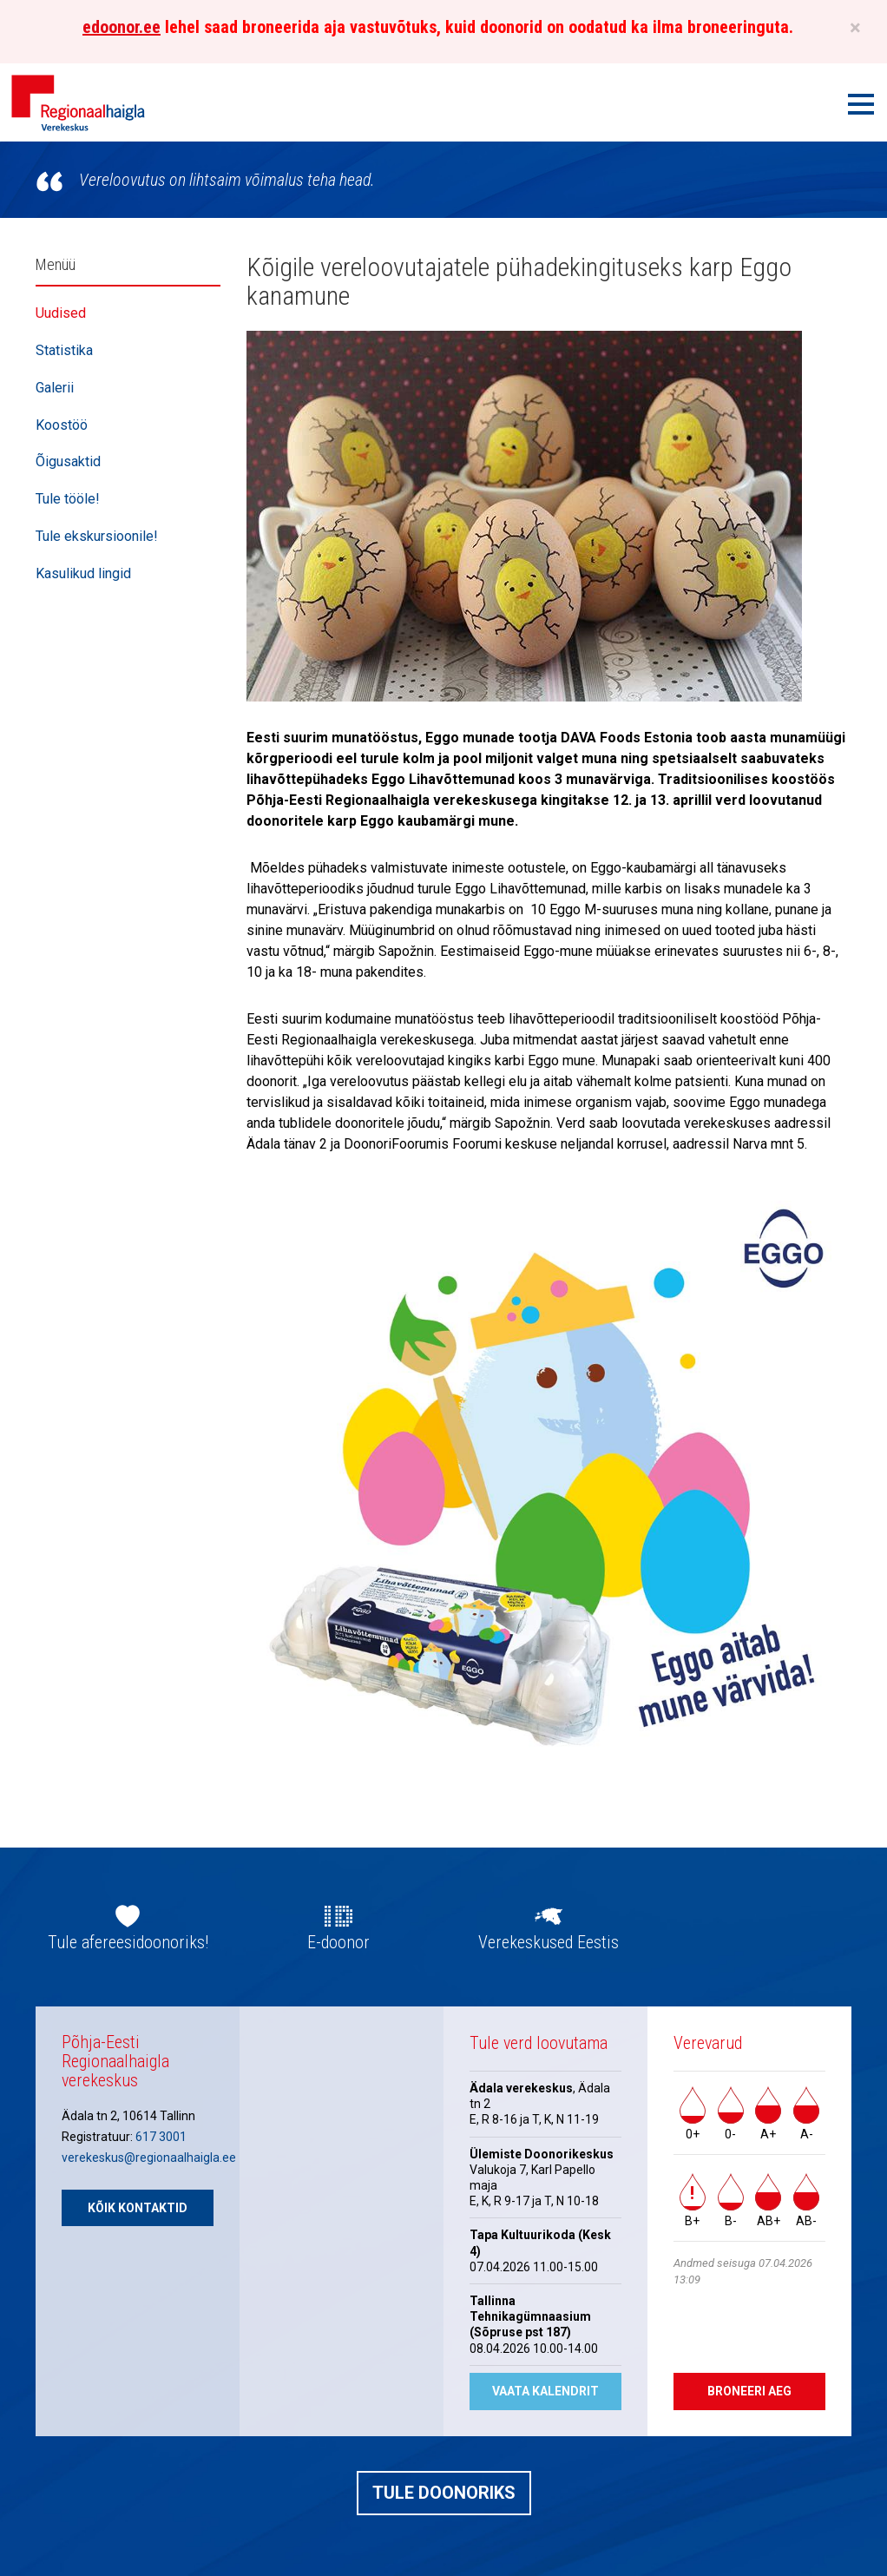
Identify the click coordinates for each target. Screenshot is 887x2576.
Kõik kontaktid (137, 2208)
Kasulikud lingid (83, 573)
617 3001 (161, 2137)
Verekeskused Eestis (548, 1942)
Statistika (64, 350)
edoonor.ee (121, 26)
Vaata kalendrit (545, 2391)
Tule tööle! (68, 499)
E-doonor (338, 1942)
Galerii (55, 387)
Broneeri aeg (749, 2391)
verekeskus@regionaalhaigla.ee (149, 2157)
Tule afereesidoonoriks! (128, 1942)
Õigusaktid (68, 461)
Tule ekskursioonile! (97, 536)
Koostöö (62, 425)
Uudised (61, 313)
